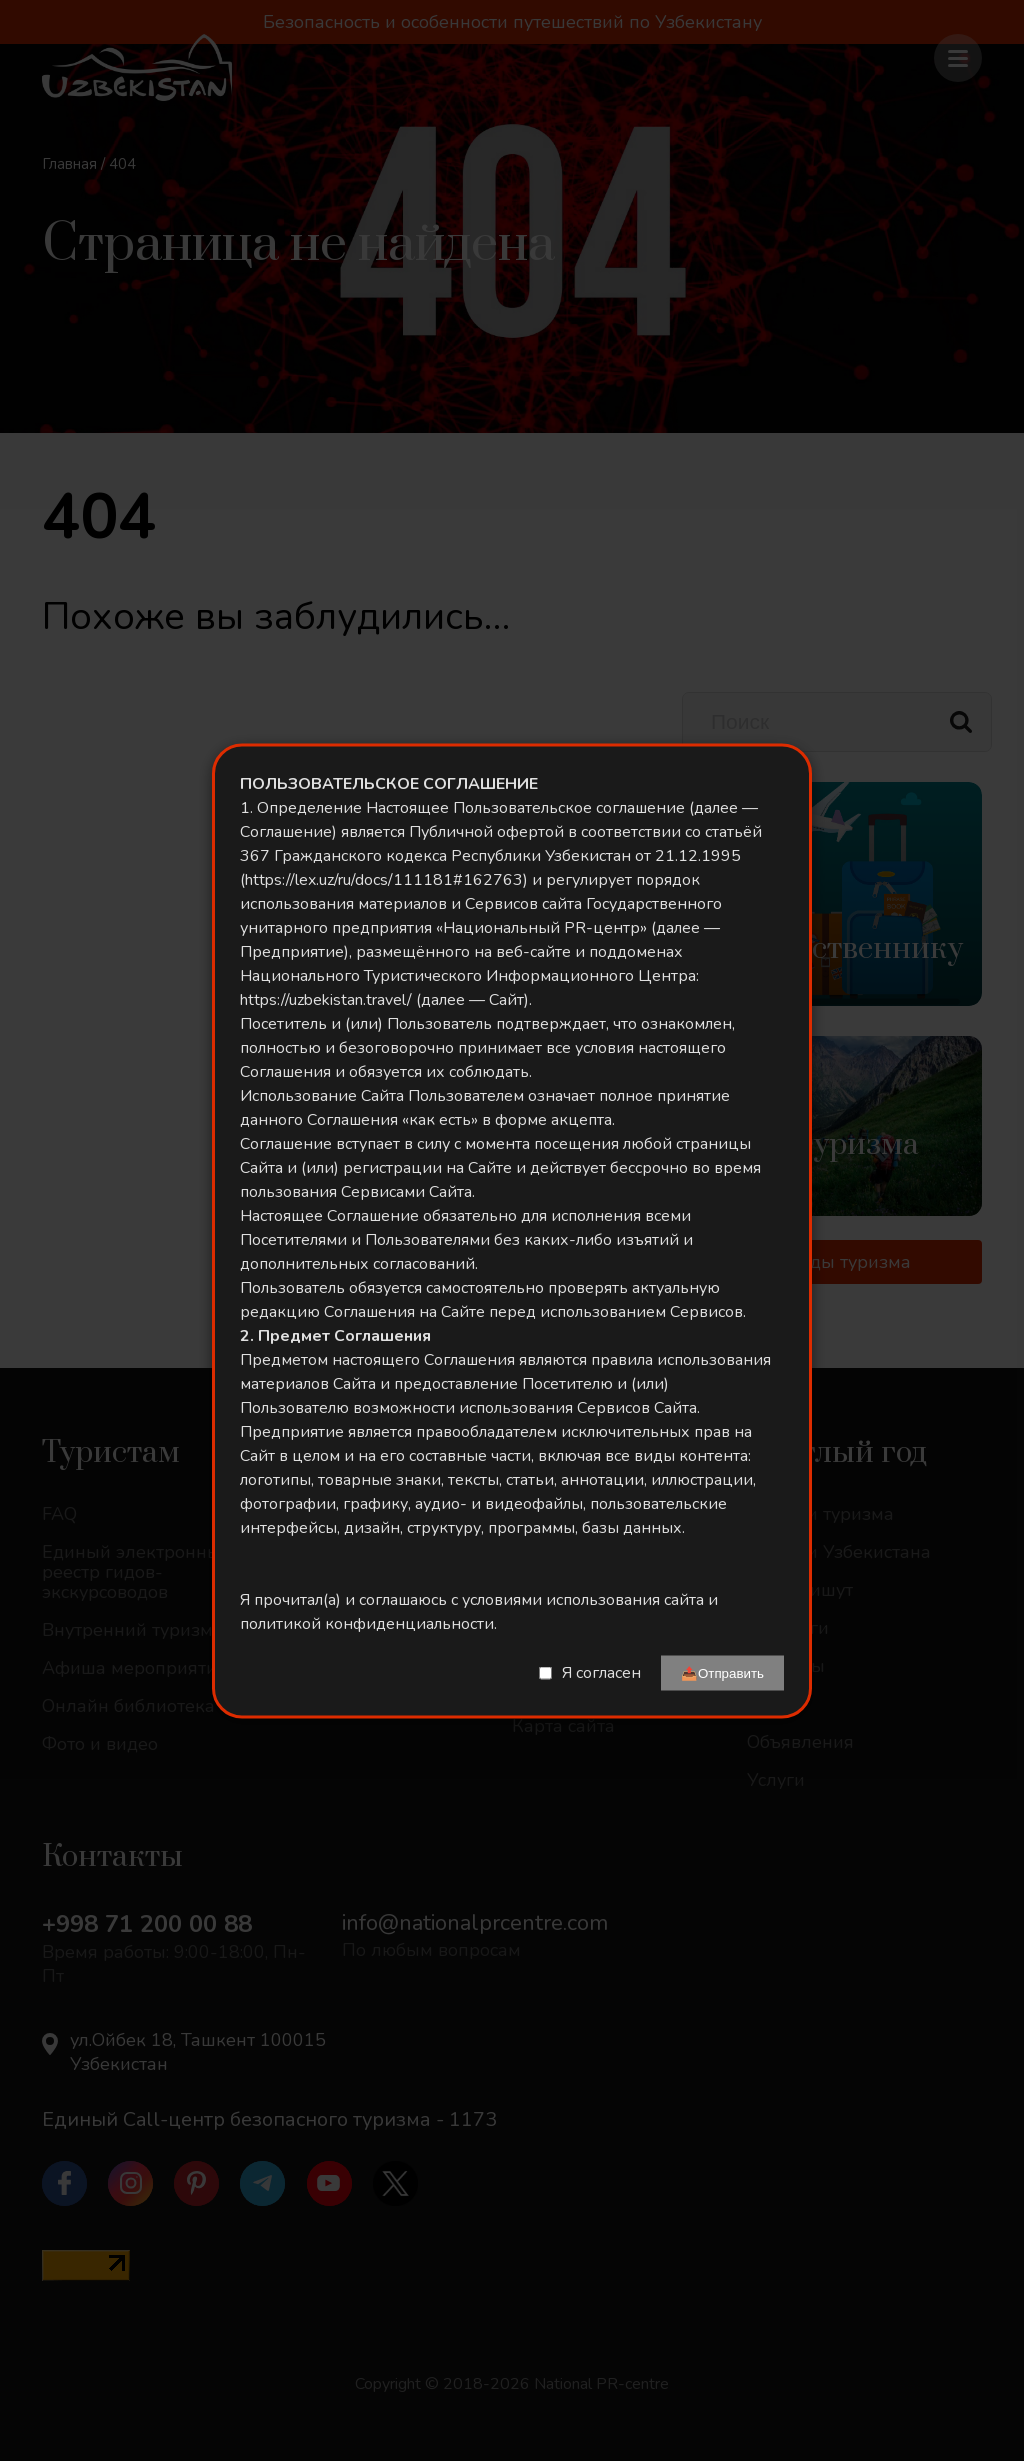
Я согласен (601, 1673)
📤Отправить (722, 1672)
